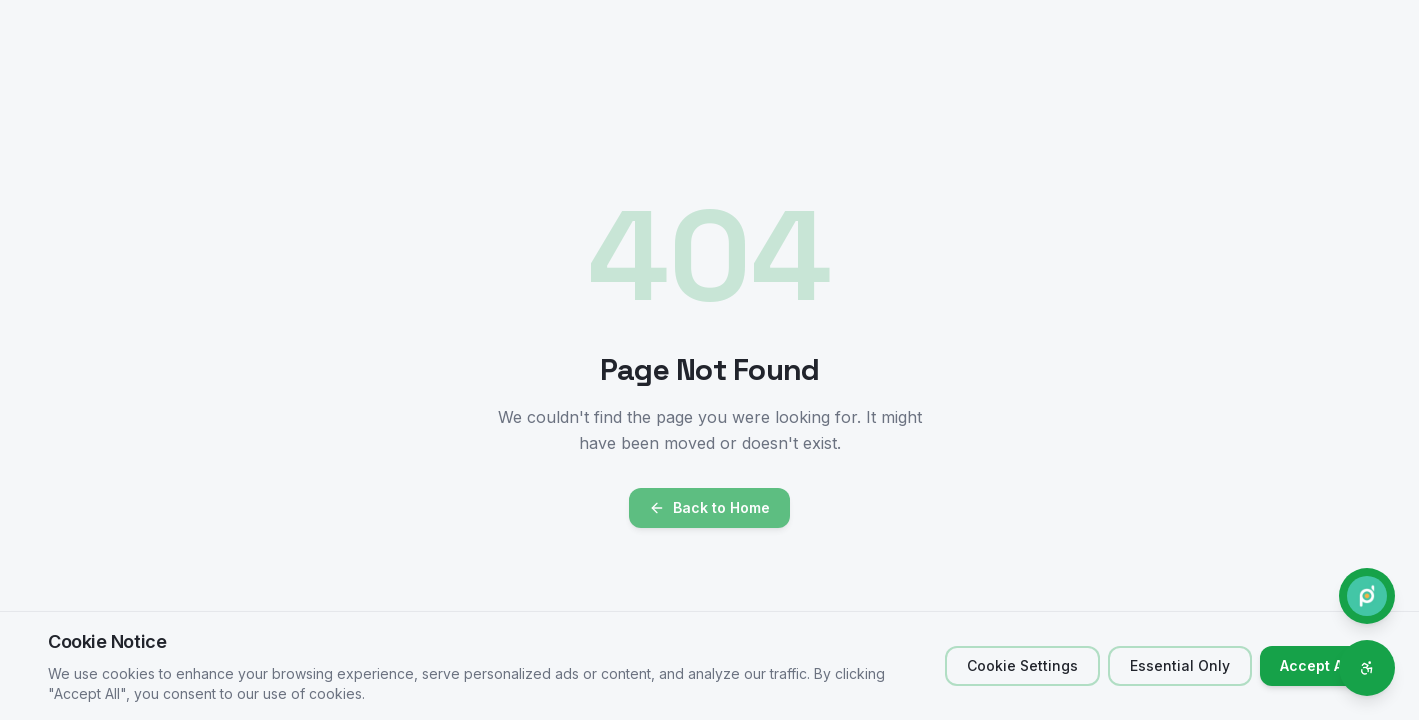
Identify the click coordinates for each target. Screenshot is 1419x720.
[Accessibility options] (1367, 668)
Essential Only (1180, 665)
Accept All (1315, 665)
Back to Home (709, 507)
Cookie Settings (1022, 665)
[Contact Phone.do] (1367, 596)
